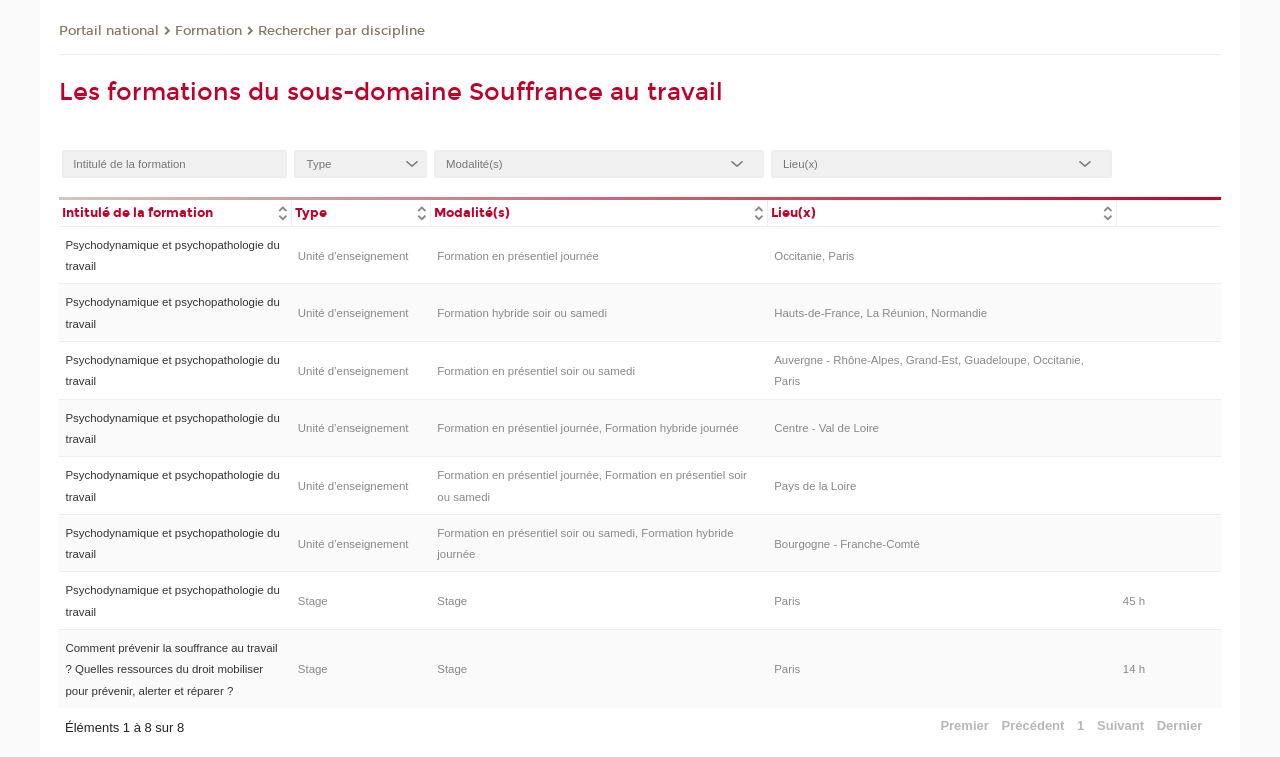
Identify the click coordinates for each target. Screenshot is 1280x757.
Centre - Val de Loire (826, 428)
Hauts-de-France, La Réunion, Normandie (880, 313)
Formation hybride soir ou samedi (522, 313)
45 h (1134, 601)
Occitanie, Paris (814, 256)
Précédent (1033, 725)
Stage (313, 601)
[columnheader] (175, 211)
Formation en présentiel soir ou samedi (536, 371)
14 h (1134, 669)
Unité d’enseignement (353, 256)
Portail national (109, 31)
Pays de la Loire (815, 486)
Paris (787, 601)
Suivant (1120, 725)
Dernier (1180, 725)
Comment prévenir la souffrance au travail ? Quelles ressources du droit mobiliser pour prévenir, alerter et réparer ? (171, 669)
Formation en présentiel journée (518, 256)
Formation (208, 31)
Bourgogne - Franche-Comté (847, 544)
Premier (964, 725)
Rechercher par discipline (341, 31)
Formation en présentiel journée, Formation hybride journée (587, 428)
